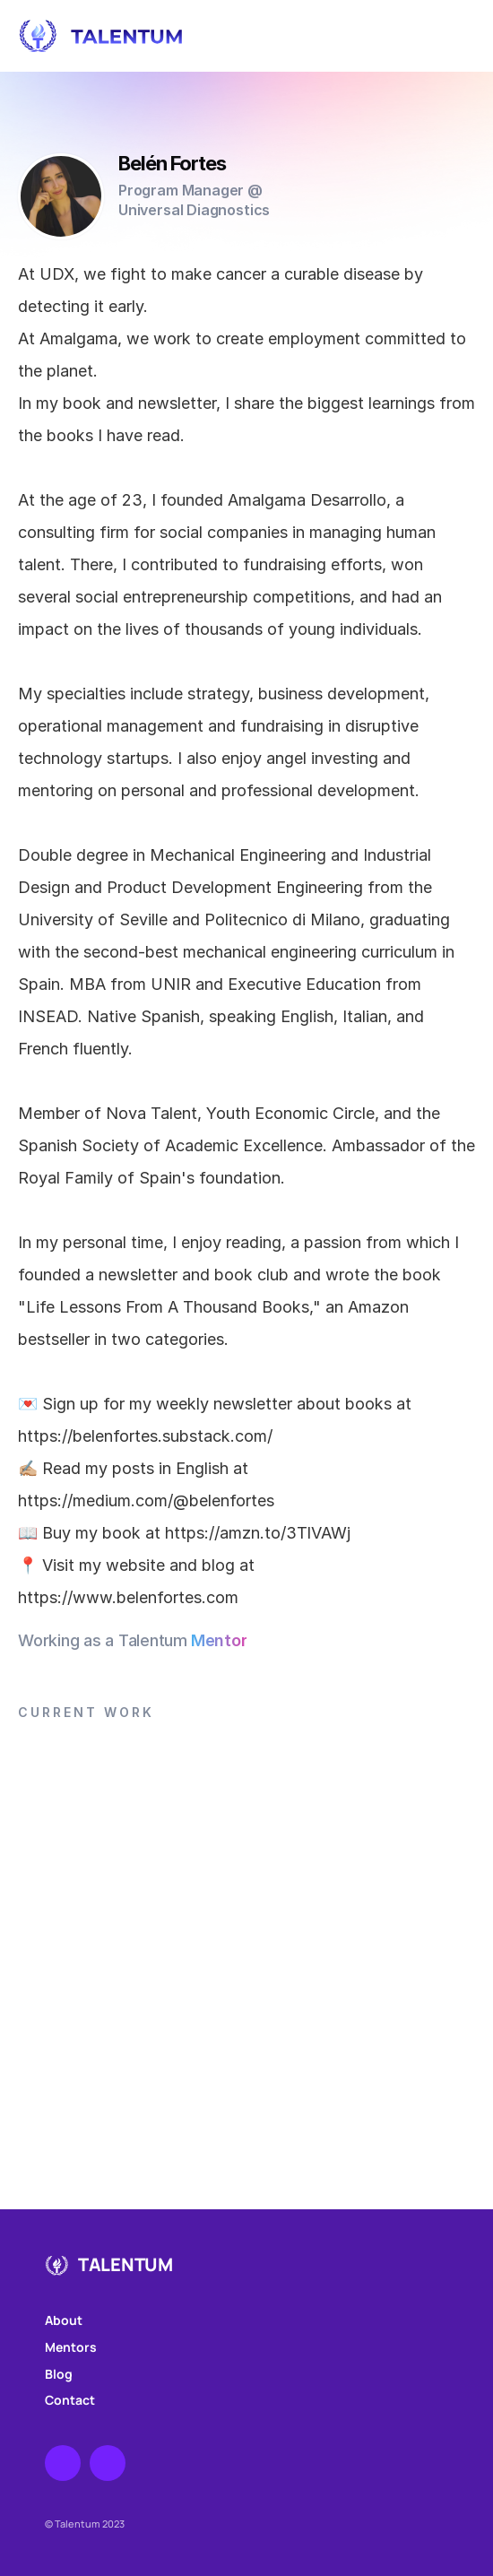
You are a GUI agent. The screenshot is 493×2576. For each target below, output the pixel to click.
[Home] (234, 36)
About (63, 2320)
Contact (70, 2399)
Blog (59, 2373)
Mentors (71, 2346)
